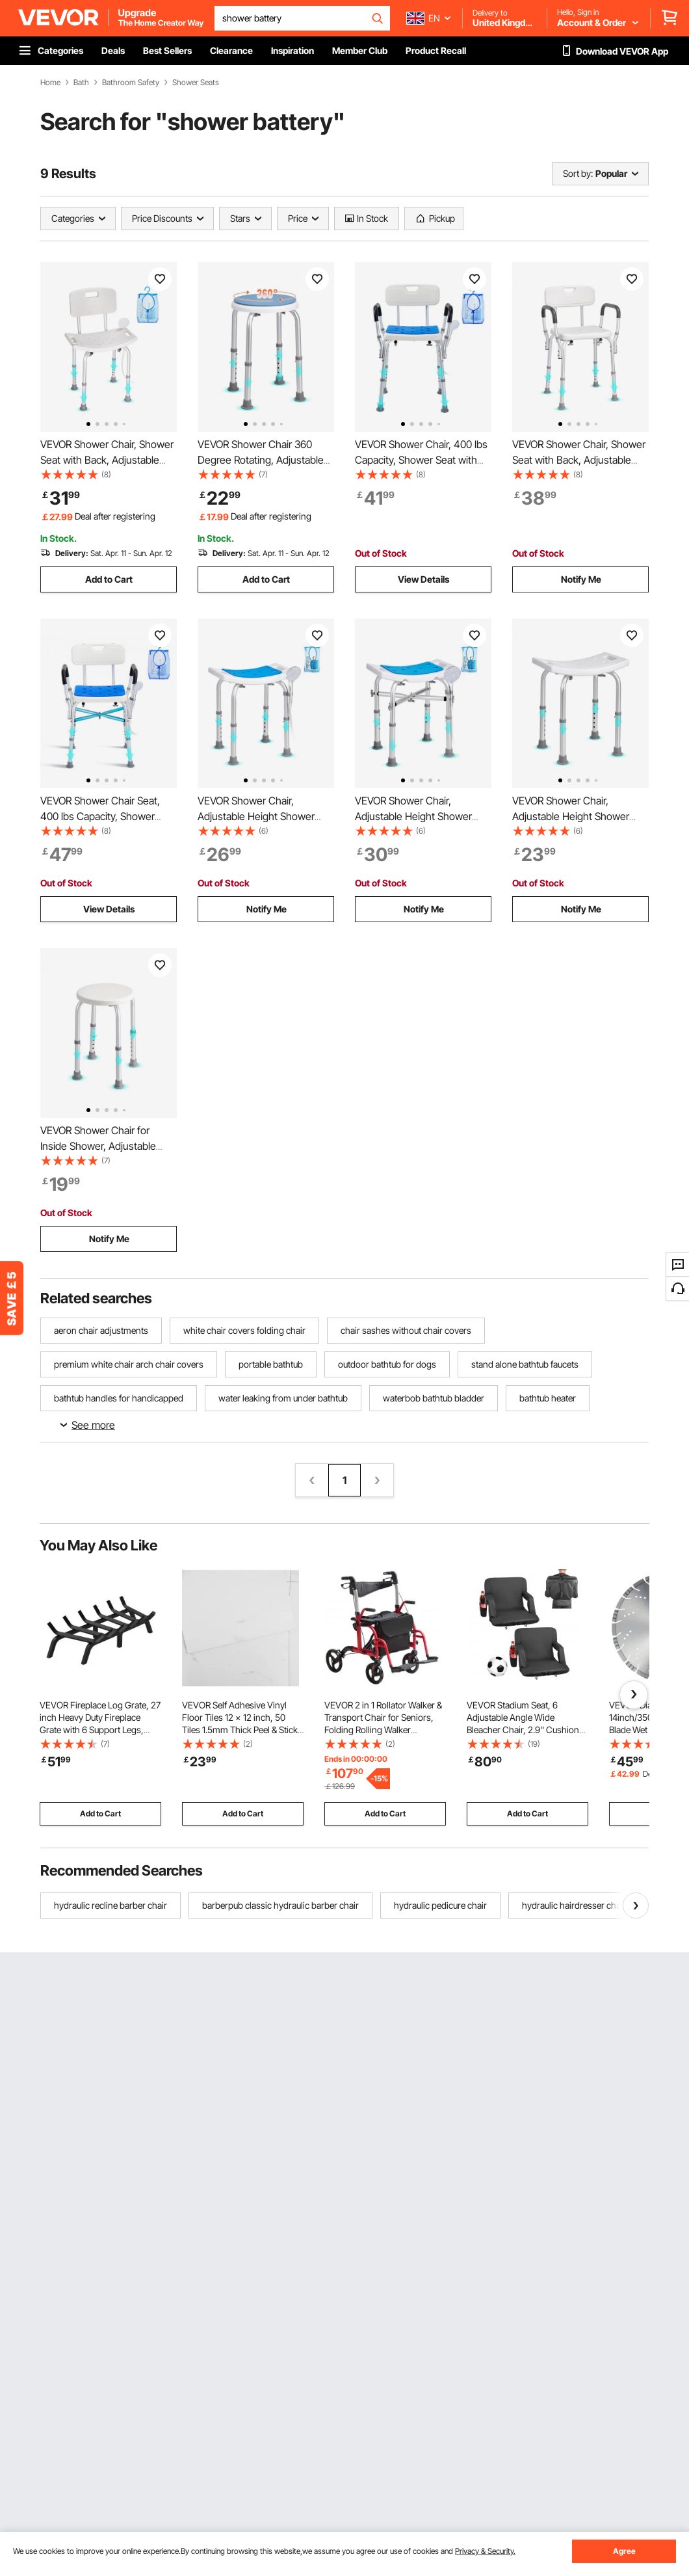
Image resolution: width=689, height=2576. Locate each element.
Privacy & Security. (485, 2551)
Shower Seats (195, 82)
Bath (81, 82)
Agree (624, 2551)
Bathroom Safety (130, 82)
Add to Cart (109, 579)
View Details (423, 579)
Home (50, 82)
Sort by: (578, 173)
